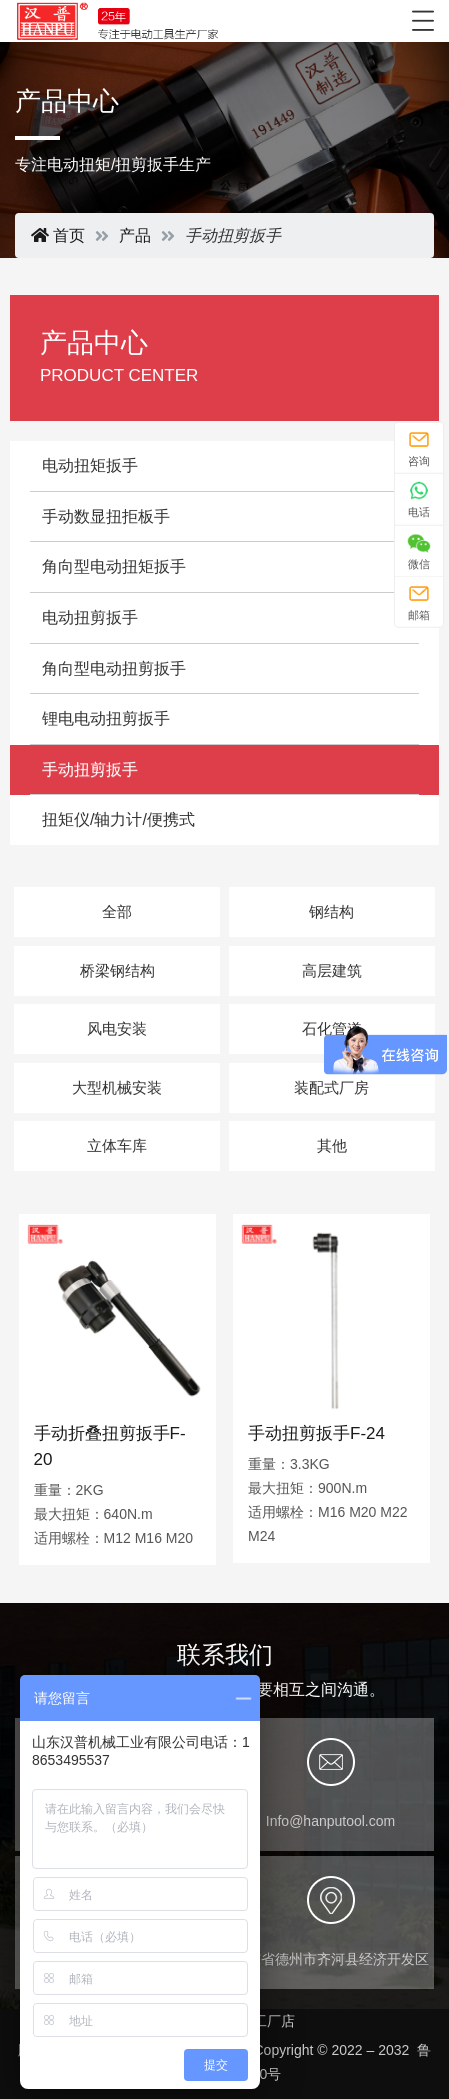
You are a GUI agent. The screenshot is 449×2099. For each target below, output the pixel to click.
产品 (135, 235)
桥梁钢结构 (117, 970)
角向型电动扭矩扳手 (114, 566)
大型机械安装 (117, 1087)
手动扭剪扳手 (90, 769)
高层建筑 (332, 970)
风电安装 (117, 1028)
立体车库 (117, 1145)
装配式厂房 (331, 1087)
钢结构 (331, 911)
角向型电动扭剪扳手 (114, 668)
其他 (332, 1145)
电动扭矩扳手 (90, 465)
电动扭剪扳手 (90, 617)
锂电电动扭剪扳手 (106, 718)
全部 (117, 911)
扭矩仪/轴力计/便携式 (118, 819)
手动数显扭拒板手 (106, 516)
